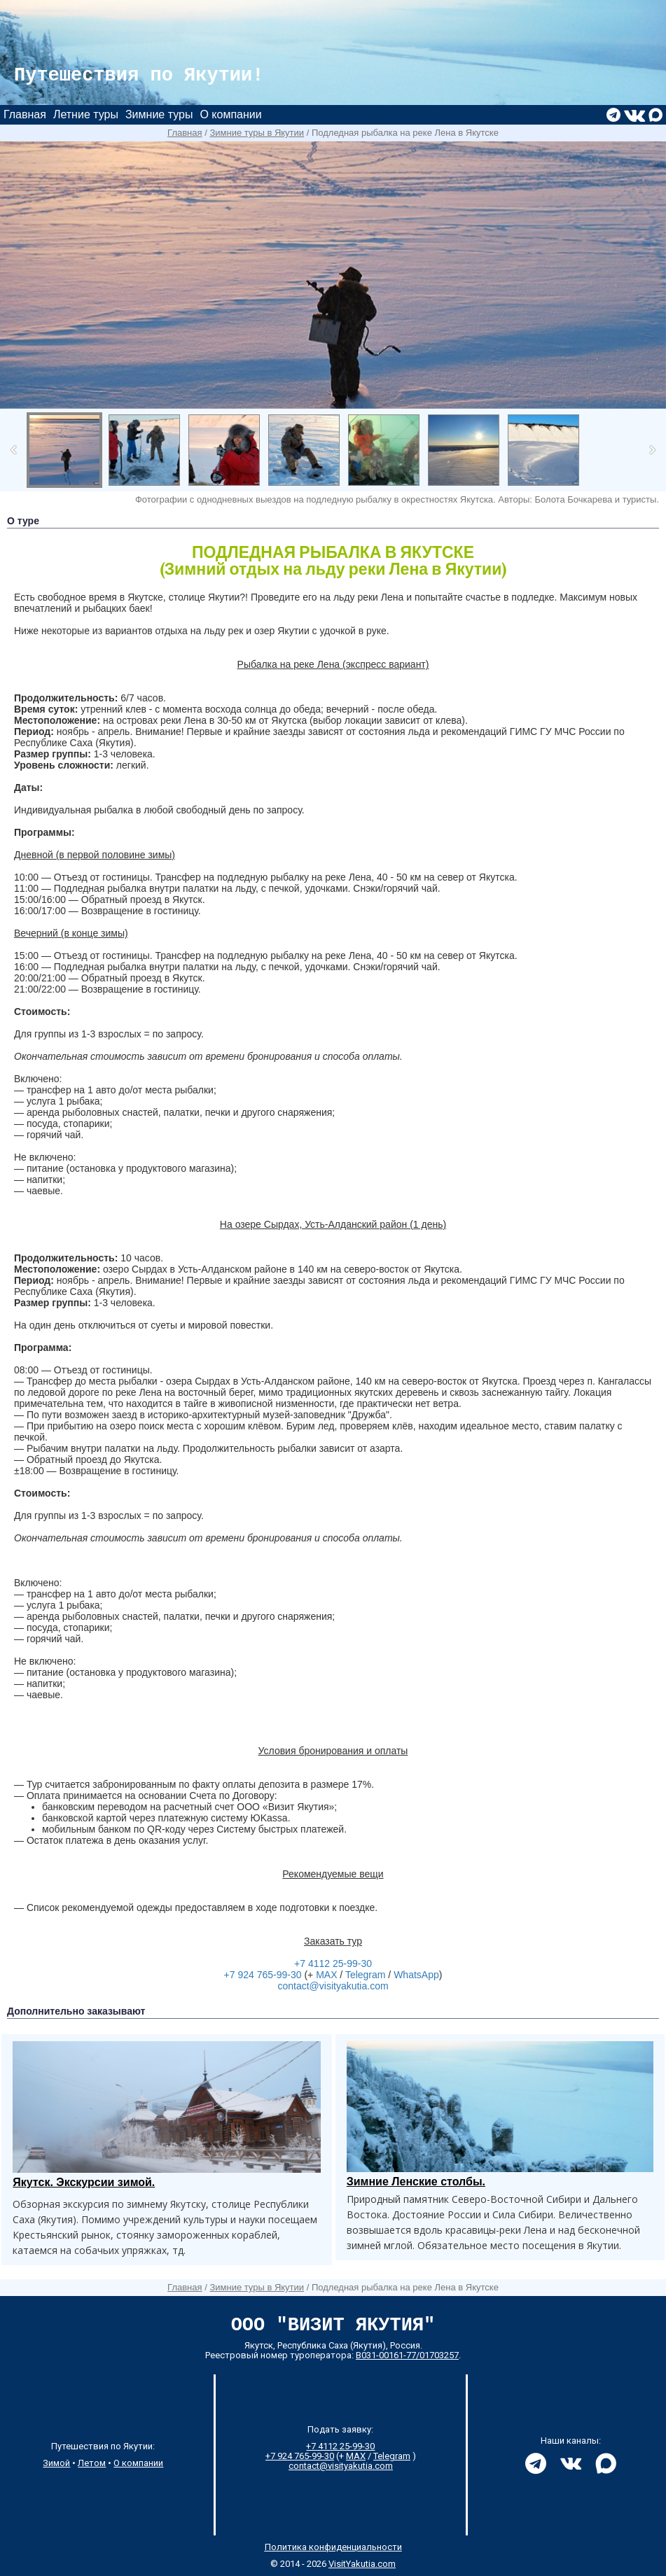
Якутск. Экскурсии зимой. (84, 2182)
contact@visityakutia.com (332, 1985)
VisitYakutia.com (362, 2563)
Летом (92, 2463)
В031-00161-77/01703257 (407, 2355)
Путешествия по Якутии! (138, 75)
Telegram (365, 1974)
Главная (25, 114)
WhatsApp (416, 1974)
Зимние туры (159, 114)
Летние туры (85, 114)
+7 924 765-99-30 (263, 1974)
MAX (326, 1974)
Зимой (56, 2463)
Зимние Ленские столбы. (416, 2182)
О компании (230, 114)
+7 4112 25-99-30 (333, 1963)
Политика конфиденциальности (333, 2547)
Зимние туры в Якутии (256, 132)
